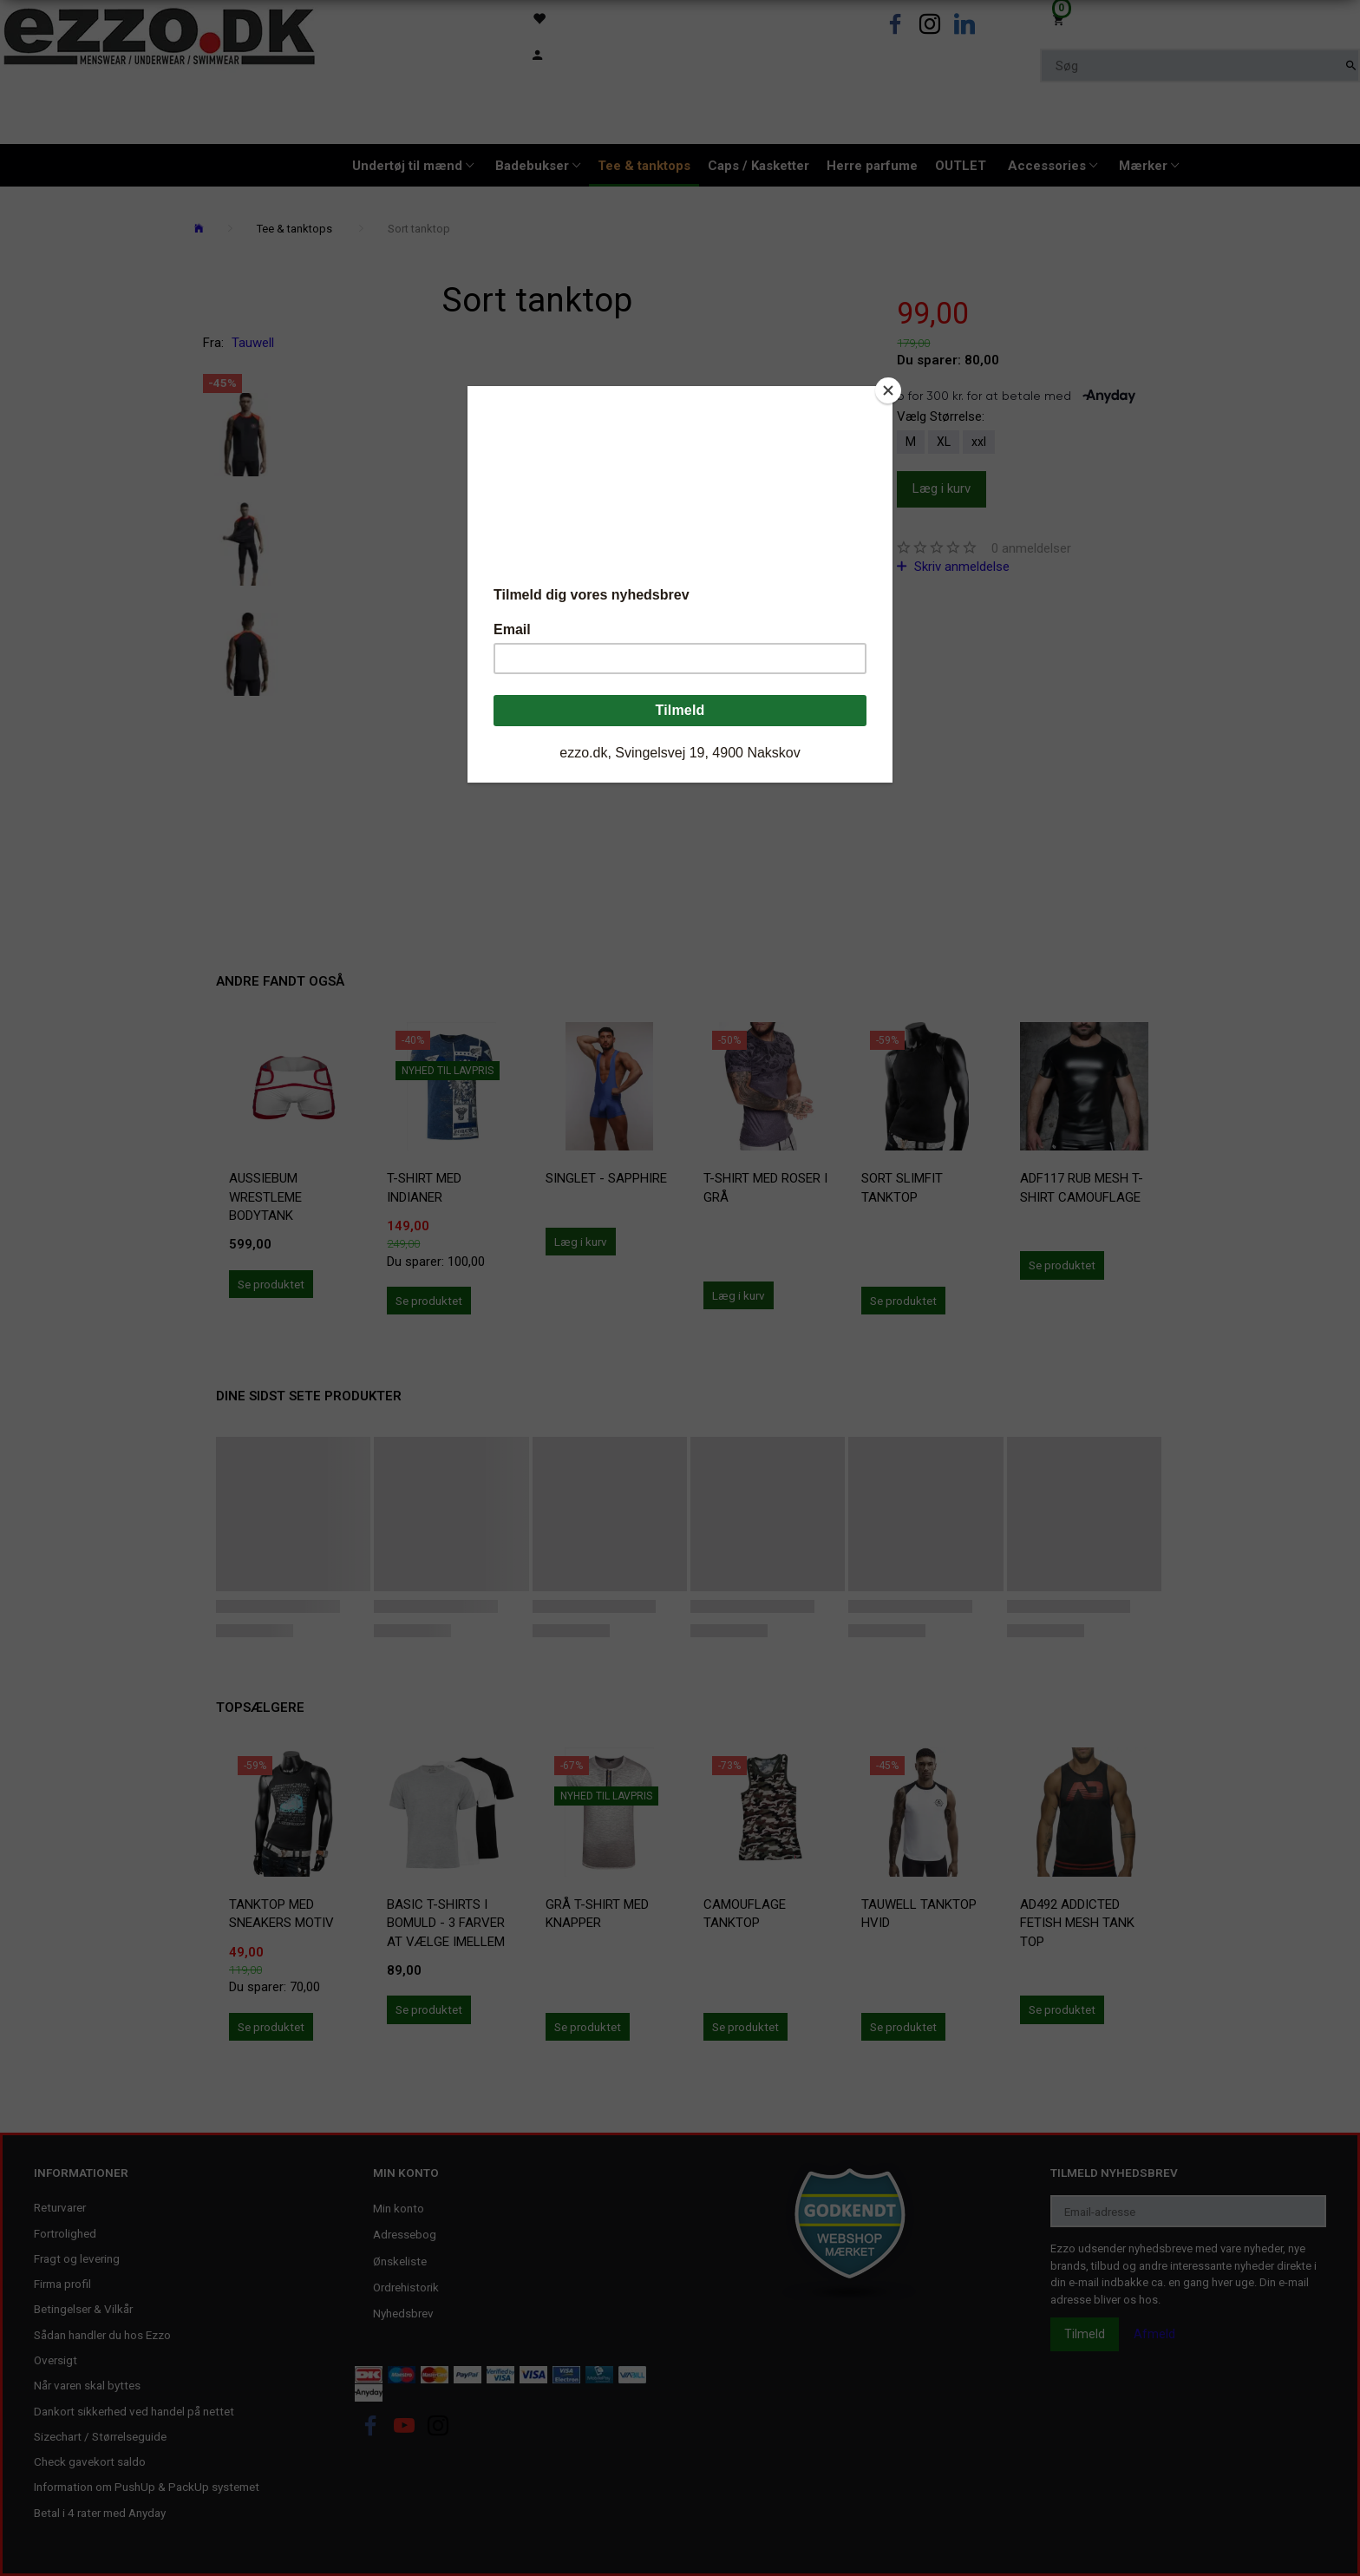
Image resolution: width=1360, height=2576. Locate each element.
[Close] (888, 390)
